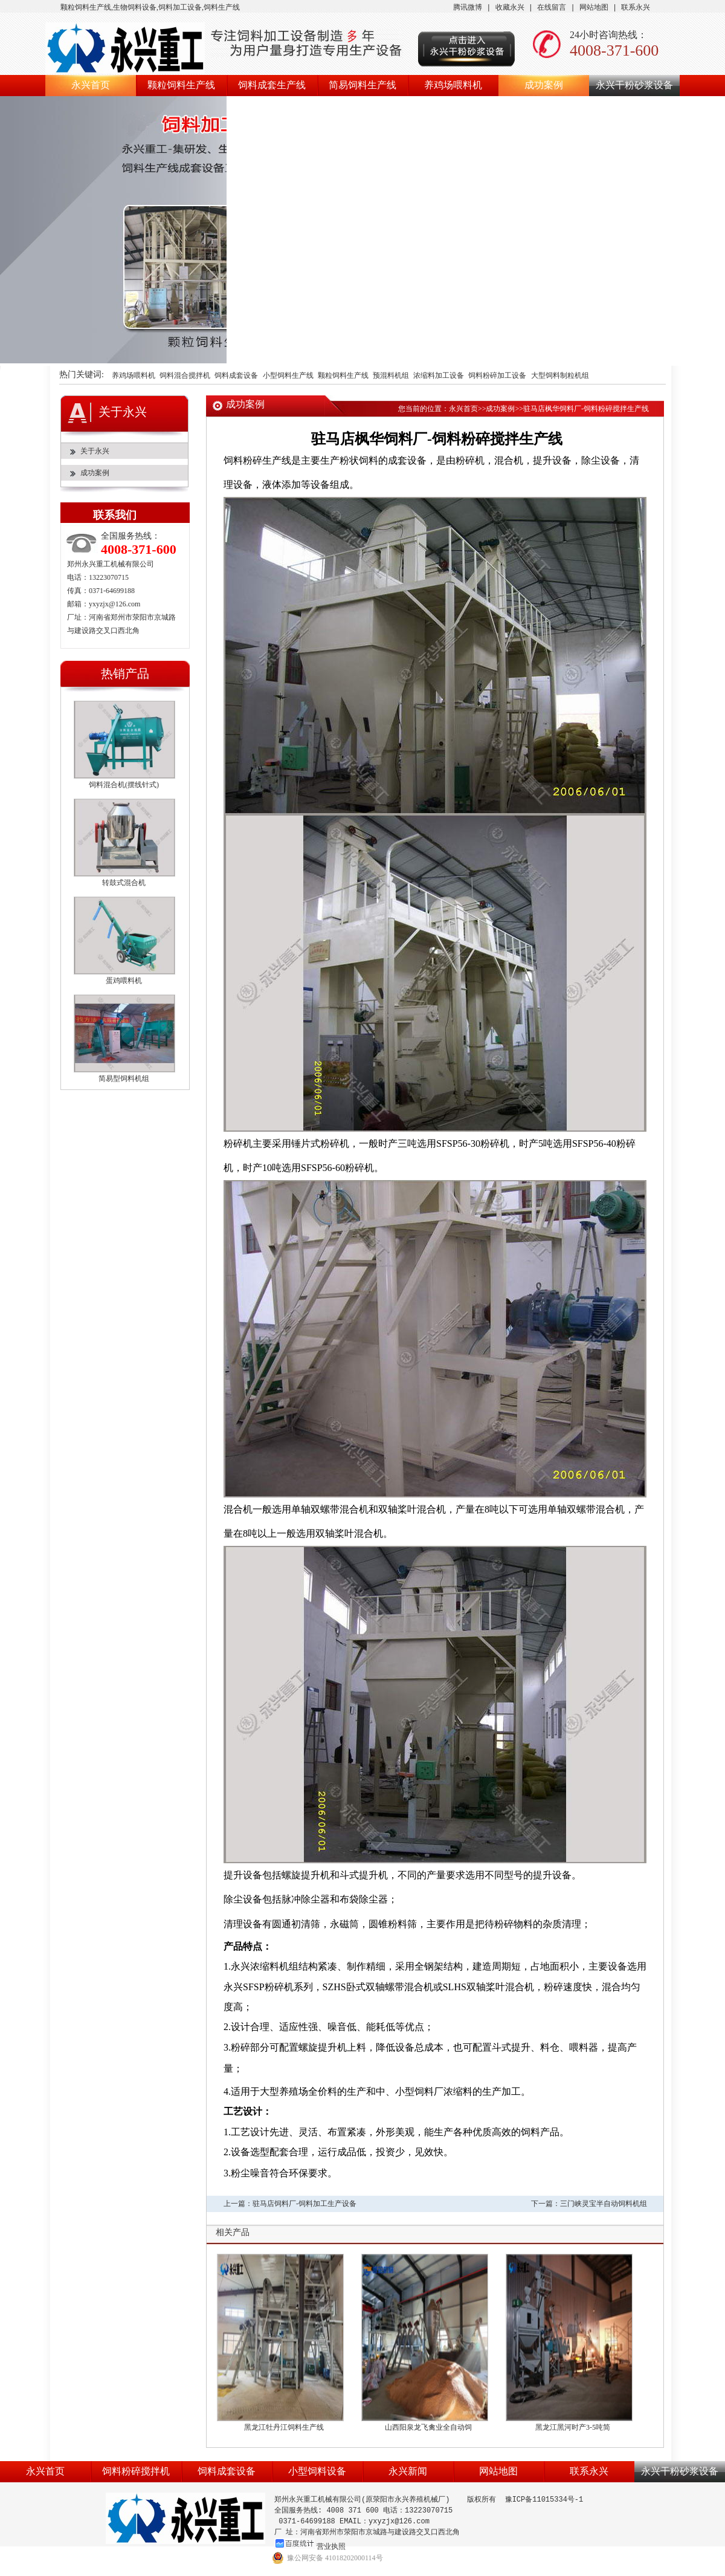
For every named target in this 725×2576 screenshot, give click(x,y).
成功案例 (543, 85)
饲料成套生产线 (272, 85)
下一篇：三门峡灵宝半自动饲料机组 (589, 2203)
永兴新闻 (407, 2471)
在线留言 (551, 7)
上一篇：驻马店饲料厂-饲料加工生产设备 (290, 2203)
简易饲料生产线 (362, 85)
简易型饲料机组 (123, 1078)
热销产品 (125, 673)
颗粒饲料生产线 (181, 85)
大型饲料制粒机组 (560, 376)
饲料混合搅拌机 (185, 376)
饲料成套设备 (236, 376)
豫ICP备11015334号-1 (544, 2499)
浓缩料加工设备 (438, 376)
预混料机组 (391, 376)
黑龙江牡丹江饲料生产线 (284, 2427)
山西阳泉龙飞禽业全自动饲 (428, 2427)
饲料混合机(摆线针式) (124, 784)
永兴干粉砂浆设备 (634, 85)
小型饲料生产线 (288, 376)
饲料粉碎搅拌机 (136, 2471)
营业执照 (331, 2546)
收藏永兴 (509, 7)
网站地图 (593, 7)
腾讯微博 (467, 7)
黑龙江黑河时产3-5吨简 (572, 2427)
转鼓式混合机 (124, 882)
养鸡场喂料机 (453, 85)
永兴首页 (90, 85)
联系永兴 (635, 7)
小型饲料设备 (317, 2471)
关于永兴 (94, 451)
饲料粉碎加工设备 (497, 376)
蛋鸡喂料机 (124, 980)
